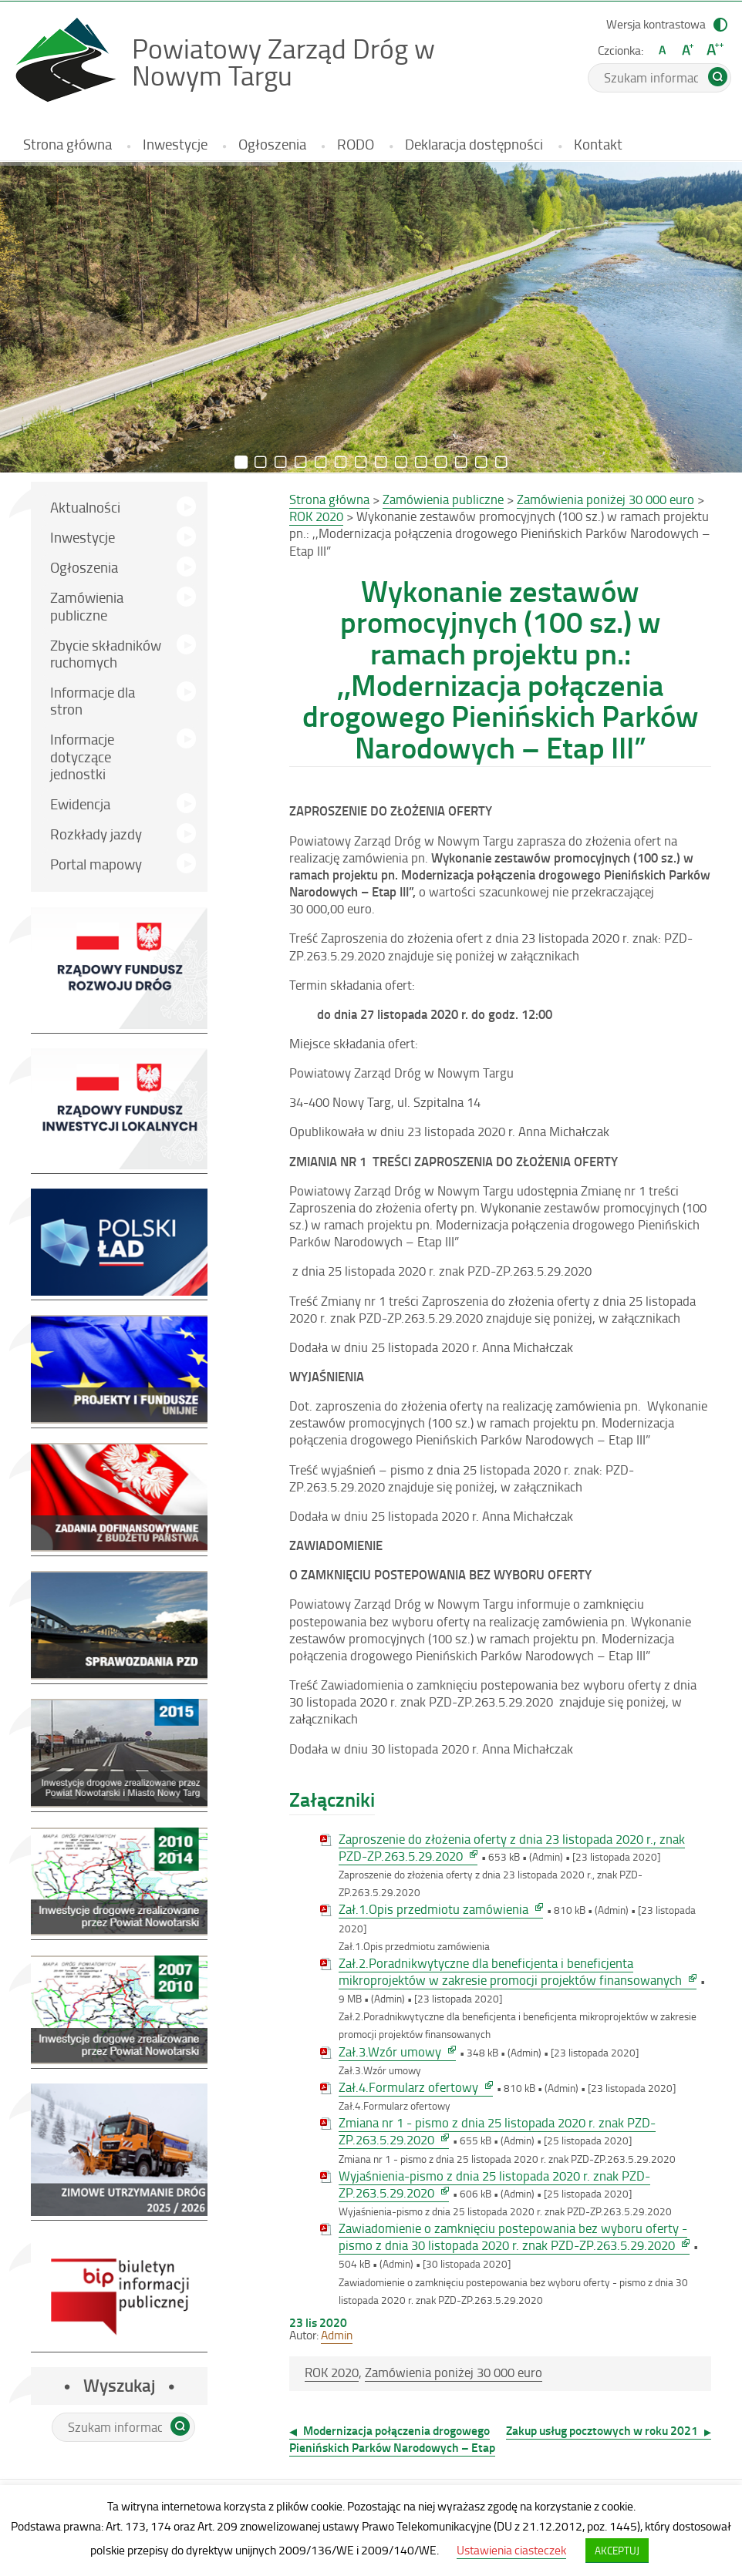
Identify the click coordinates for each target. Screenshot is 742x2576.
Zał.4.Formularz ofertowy (416, 2087)
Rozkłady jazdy (118, 836)
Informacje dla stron (92, 700)
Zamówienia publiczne (86, 605)
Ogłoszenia (272, 143)
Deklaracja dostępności (474, 143)
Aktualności (85, 506)
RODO (355, 143)
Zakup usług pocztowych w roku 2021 (602, 2430)
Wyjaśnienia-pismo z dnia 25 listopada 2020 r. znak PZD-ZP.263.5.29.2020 (494, 2184)
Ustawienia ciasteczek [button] (511, 2549)
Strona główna (67, 143)
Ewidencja (80, 803)
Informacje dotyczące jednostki (82, 755)
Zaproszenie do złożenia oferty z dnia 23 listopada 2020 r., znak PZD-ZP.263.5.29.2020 (512, 1847)
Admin (336, 2334)
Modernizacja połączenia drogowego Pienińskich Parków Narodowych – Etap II (392, 2447)
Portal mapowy (96, 863)
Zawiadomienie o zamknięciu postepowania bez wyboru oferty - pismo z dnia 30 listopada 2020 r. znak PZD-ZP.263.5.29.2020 (514, 2237)
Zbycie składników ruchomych (105, 653)
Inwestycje (175, 143)
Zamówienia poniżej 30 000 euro (453, 2372)
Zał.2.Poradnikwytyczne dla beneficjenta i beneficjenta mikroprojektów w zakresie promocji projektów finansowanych (517, 1971)
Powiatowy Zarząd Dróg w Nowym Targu (286, 62)
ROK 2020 (332, 2372)
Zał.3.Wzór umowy (397, 2052)
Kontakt (598, 143)
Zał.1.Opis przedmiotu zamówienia (441, 1909)
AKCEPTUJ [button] (617, 2550)
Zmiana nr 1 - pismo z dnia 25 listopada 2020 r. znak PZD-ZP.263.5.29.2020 (497, 2131)
